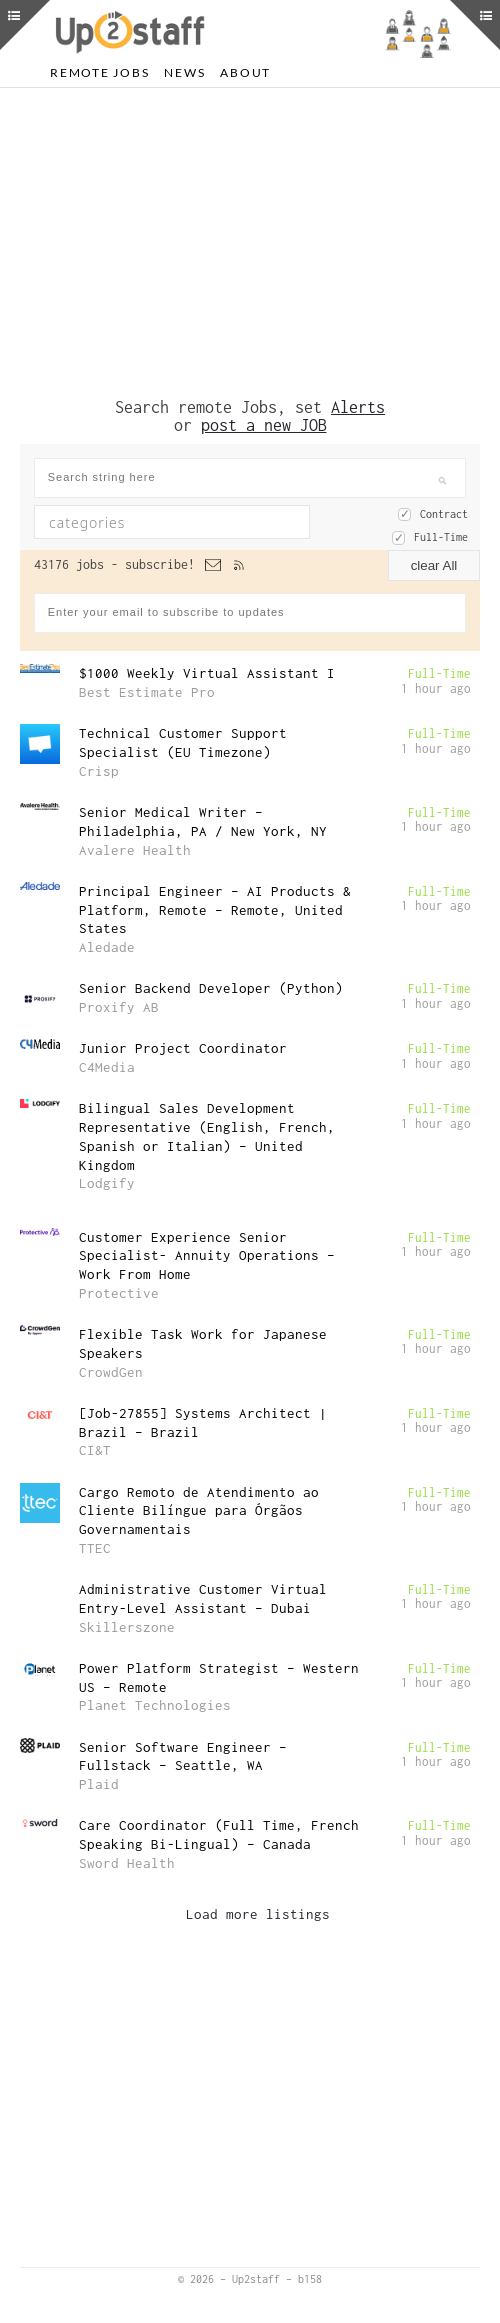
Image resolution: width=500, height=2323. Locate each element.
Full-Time (441, 537)
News (184, 72)
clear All (434, 565)
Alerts (358, 407)
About (245, 72)
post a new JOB (264, 425)
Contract (444, 514)
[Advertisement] (250, 243)
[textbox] (163, 522)
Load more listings (258, 1914)
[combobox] (172, 522)
